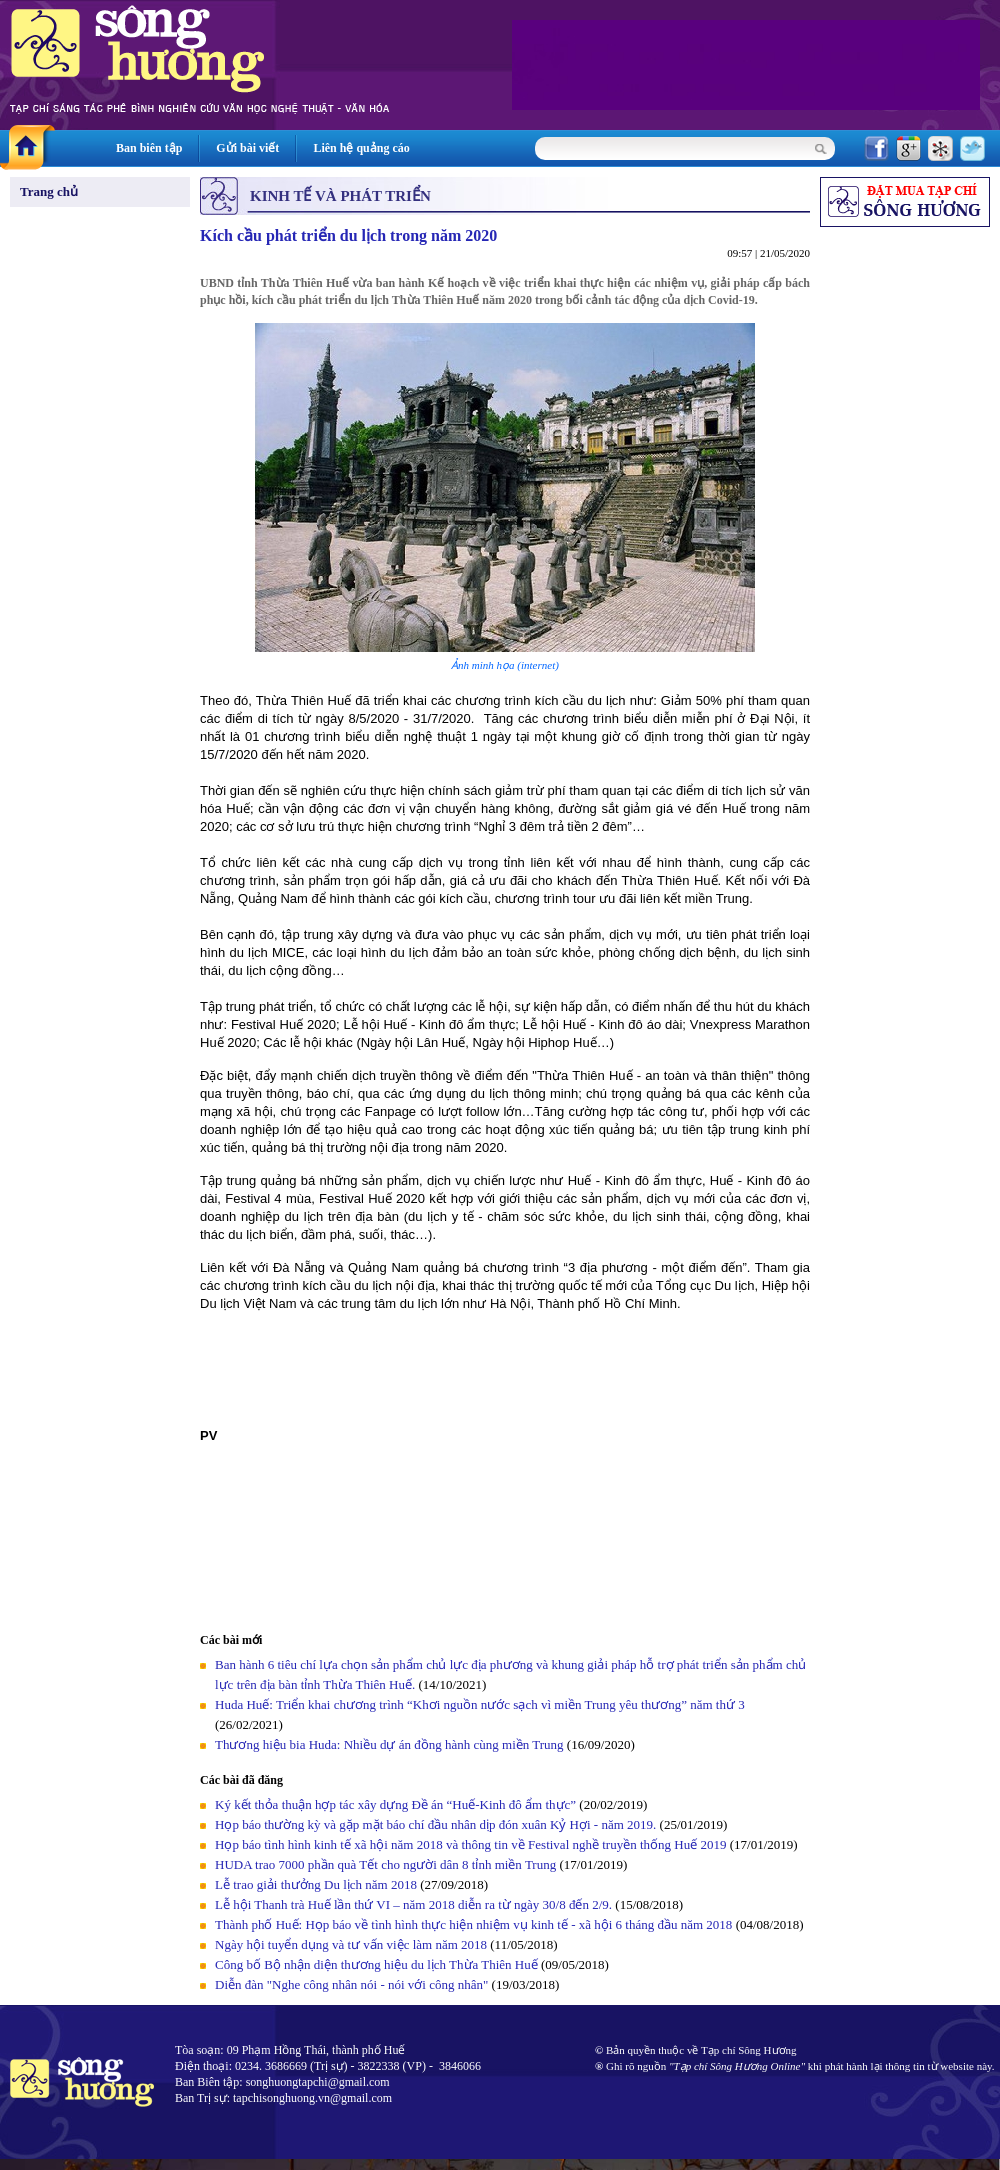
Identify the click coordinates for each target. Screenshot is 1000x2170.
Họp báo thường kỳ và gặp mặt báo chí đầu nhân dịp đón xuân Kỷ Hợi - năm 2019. (437, 1824)
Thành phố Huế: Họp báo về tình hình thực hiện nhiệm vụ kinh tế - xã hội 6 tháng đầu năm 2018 (475, 1924)
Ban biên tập (149, 148)
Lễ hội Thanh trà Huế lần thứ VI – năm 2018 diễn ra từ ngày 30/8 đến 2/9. (415, 1904)
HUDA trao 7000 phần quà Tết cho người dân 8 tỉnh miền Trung (385, 1864)
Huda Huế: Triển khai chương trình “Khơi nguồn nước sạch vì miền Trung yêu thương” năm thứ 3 (480, 1704)
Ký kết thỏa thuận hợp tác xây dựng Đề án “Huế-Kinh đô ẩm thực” (395, 1804)
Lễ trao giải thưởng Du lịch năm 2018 (317, 1884)
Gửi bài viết (247, 148)
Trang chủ (49, 191)
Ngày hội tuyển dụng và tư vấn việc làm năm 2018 (351, 1944)
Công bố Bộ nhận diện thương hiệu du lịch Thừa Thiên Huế (378, 1964)
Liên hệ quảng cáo (361, 148)
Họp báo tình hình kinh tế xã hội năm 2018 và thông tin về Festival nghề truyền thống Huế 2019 (470, 1844)
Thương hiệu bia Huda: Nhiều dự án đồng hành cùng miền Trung (389, 1744)
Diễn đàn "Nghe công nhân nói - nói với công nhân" (351, 1984)
